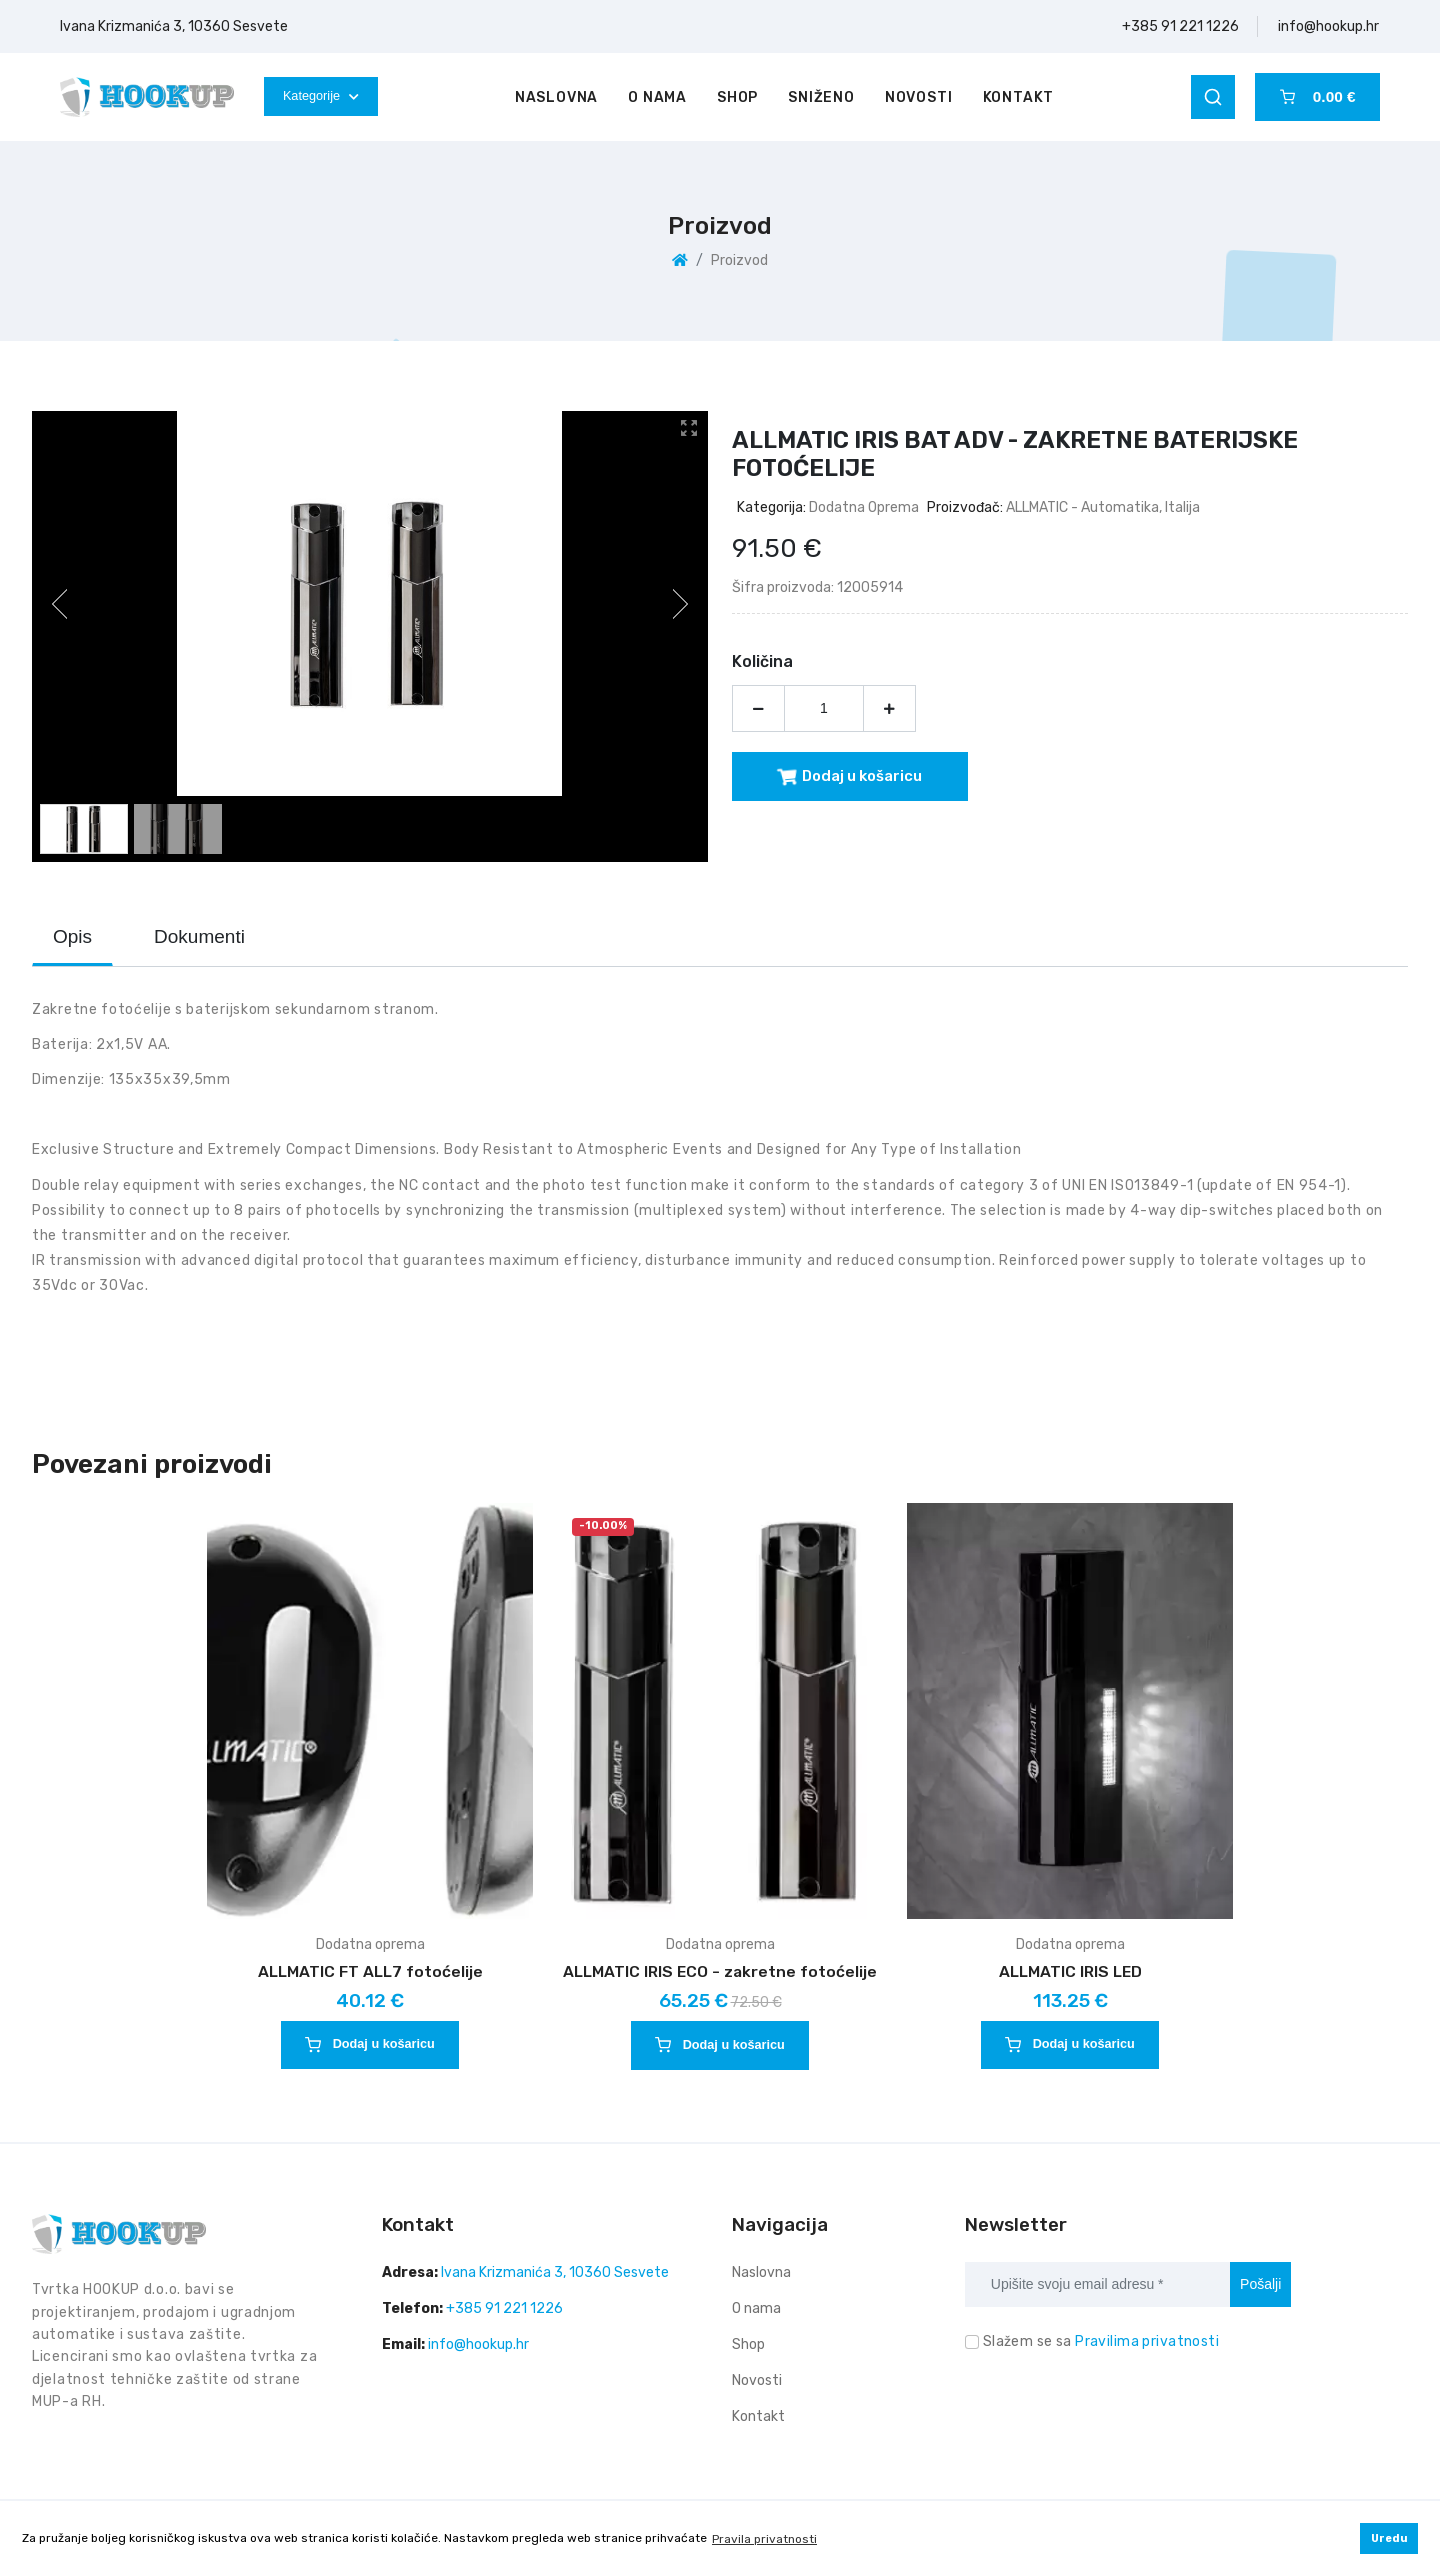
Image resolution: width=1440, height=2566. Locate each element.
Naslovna (556, 97)
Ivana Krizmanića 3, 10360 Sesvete (174, 26)
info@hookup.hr (1328, 26)
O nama (657, 97)
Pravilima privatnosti (1147, 2341)
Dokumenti (199, 936)
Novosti (919, 97)
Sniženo (821, 97)
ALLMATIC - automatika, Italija (1103, 507)
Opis (72, 936)
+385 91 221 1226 (1180, 26)
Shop (737, 97)
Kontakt (1019, 97)
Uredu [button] (1389, 2538)
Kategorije (321, 96)
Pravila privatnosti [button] (764, 2539)
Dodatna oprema (864, 507)
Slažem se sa (1101, 2341)
